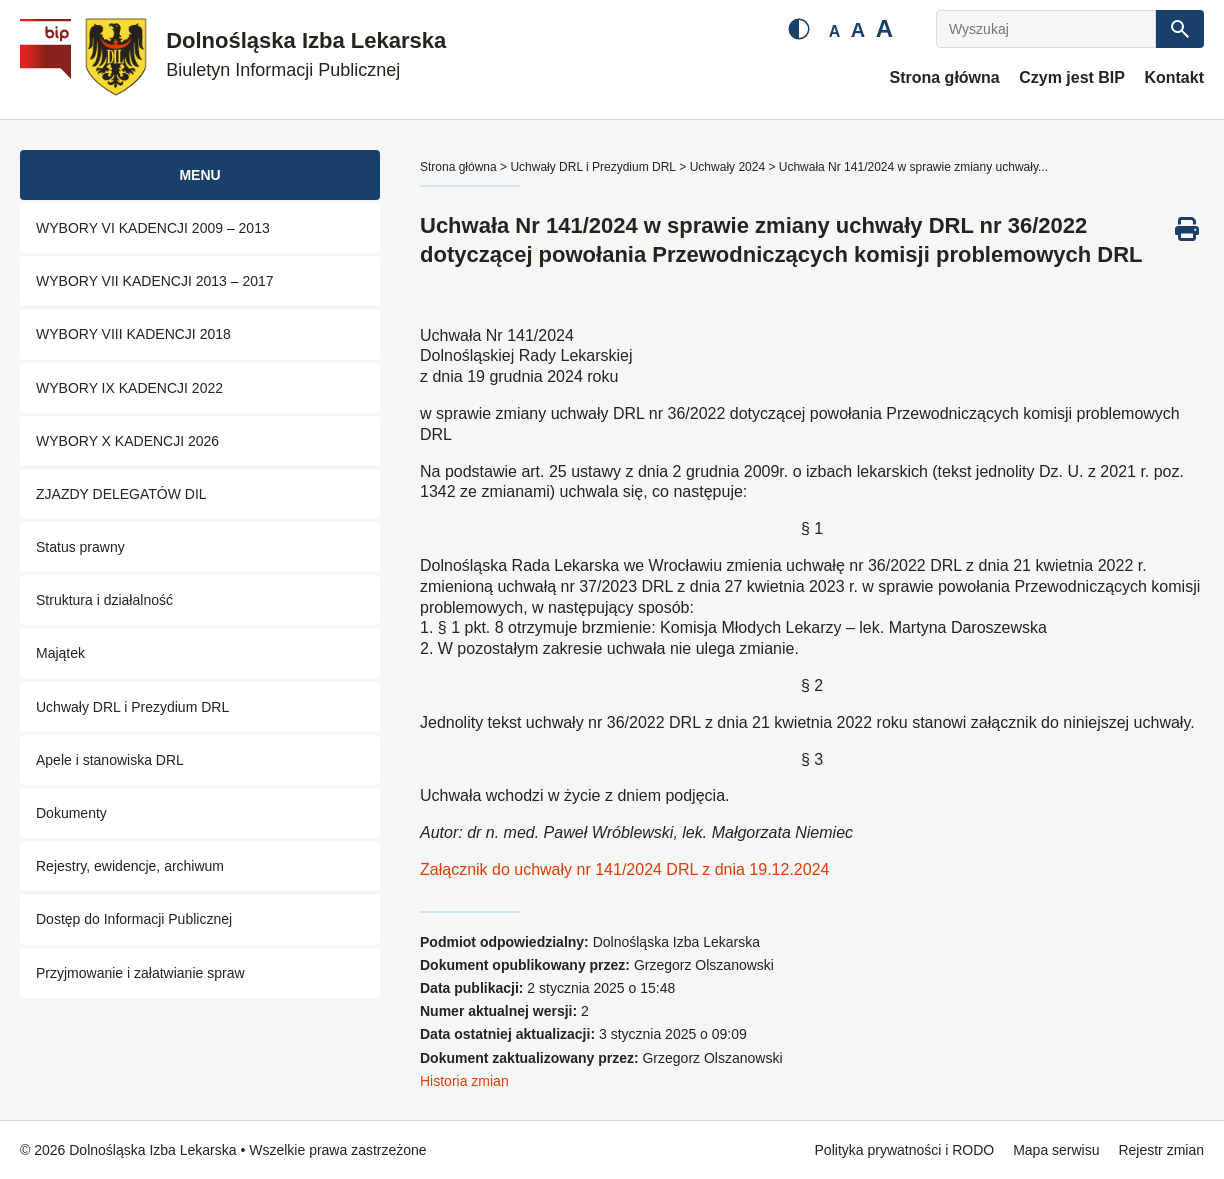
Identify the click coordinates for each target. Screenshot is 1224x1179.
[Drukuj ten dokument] (1187, 229)
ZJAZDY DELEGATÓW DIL (121, 494)
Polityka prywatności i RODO (905, 1150)
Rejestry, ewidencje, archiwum (130, 866)
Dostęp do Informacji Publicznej (134, 919)
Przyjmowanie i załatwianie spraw (140, 973)
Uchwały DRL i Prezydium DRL (132, 707)
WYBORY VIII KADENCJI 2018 (133, 334)
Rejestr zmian (1161, 1150)
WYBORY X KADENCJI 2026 (127, 441)
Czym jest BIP (1072, 77)
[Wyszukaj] (1046, 29)
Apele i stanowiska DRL (110, 760)
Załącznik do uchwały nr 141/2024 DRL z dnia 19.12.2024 (624, 869)
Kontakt (1174, 77)
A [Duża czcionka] (884, 28)
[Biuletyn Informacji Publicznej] (48, 60)
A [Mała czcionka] (835, 31)
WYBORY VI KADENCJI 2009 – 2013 (153, 228)
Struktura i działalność (104, 600)
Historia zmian (464, 1081)
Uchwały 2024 (727, 167)
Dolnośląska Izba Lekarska (306, 54)
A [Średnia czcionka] (858, 30)
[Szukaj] (1180, 29)
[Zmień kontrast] (799, 29)
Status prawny (80, 547)
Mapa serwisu (1056, 1150)
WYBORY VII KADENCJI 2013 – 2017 (155, 281)
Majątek (60, 653)
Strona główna (944, 77)
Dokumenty (71, 813)
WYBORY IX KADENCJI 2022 (129, 388)
